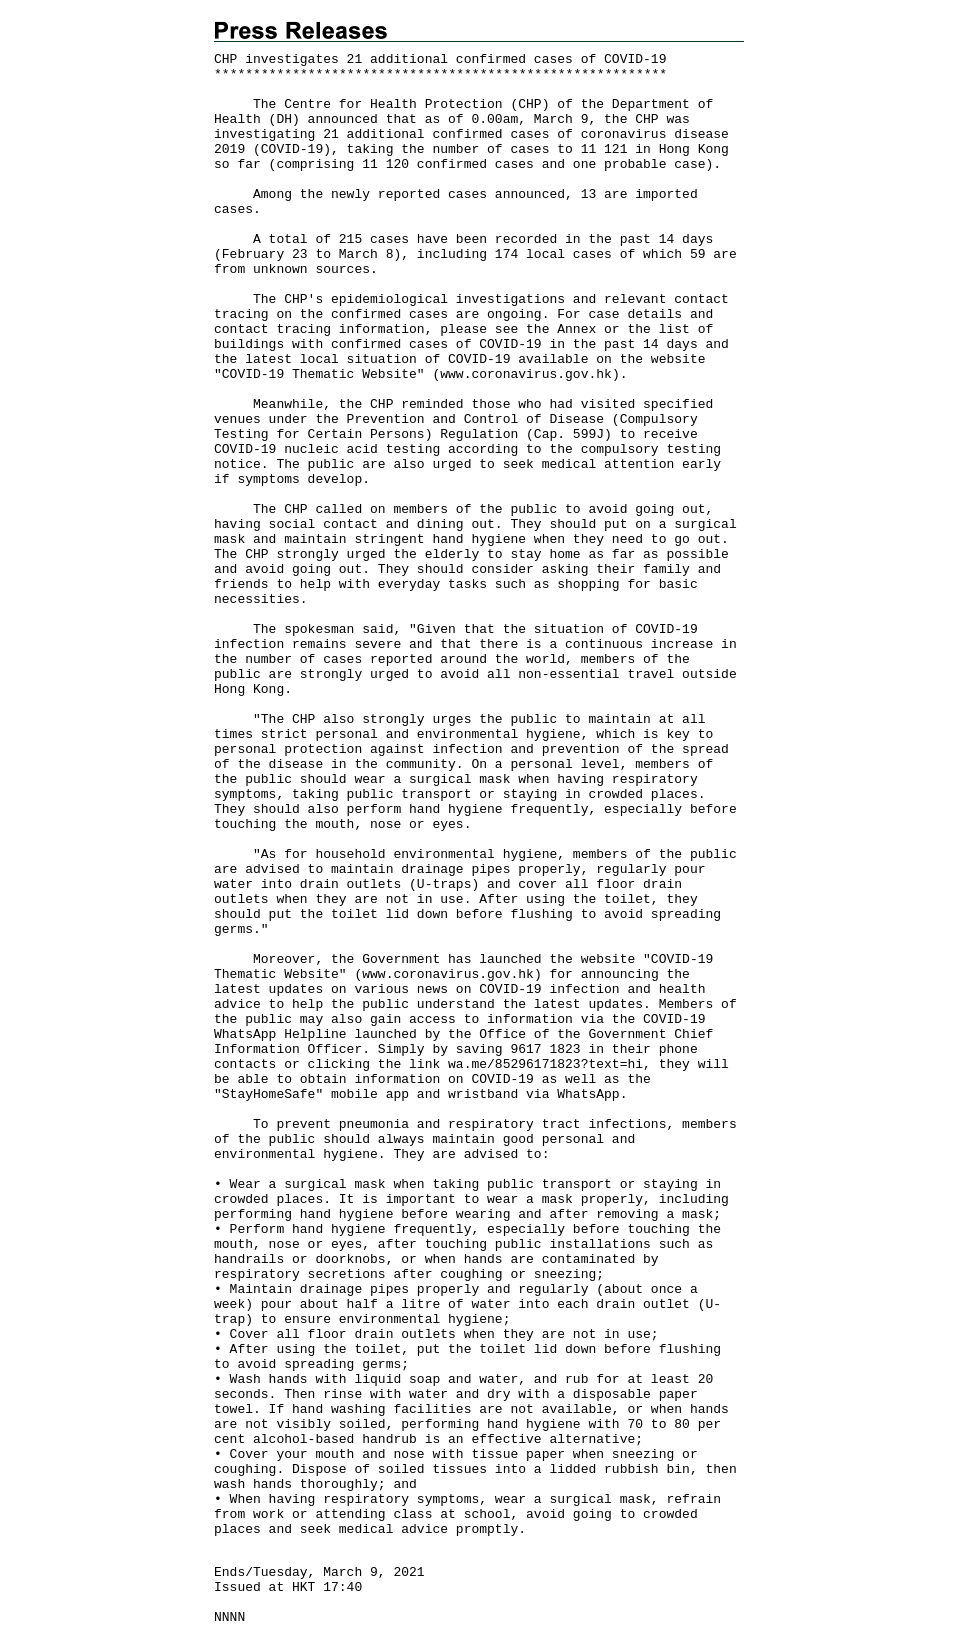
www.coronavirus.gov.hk (526, 374)
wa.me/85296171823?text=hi (545, 1064)
